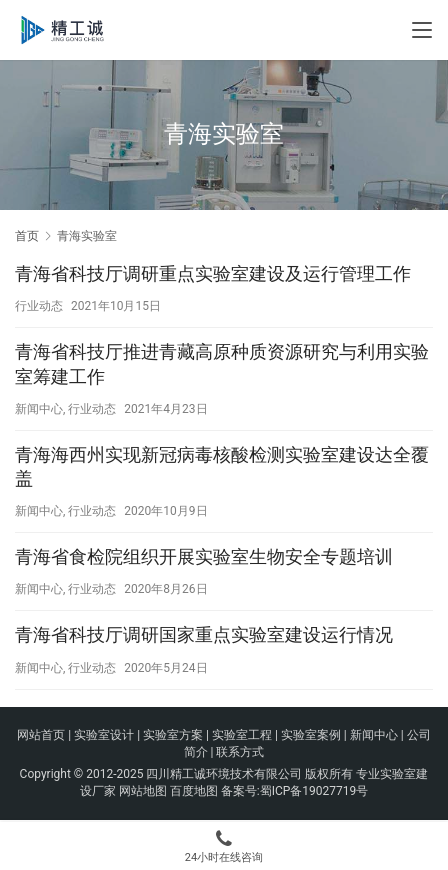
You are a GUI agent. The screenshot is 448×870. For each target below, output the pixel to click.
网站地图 (143, 791)
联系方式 (240, 752)
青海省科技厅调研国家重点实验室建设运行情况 (204, 634)
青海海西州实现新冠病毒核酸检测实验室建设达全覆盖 (222, 466)
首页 (27, 236)
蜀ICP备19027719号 (314, 791)
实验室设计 (104, 735)
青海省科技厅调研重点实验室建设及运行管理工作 (213, 273)
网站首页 (41, 735)
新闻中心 (39, 409)
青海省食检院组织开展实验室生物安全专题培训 (204, 556)
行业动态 (39, 306)
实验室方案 (173, 735)
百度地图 (194, 791)
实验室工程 (242, 735)
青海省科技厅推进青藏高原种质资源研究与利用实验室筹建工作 (222, 363)
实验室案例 (311, 735)
